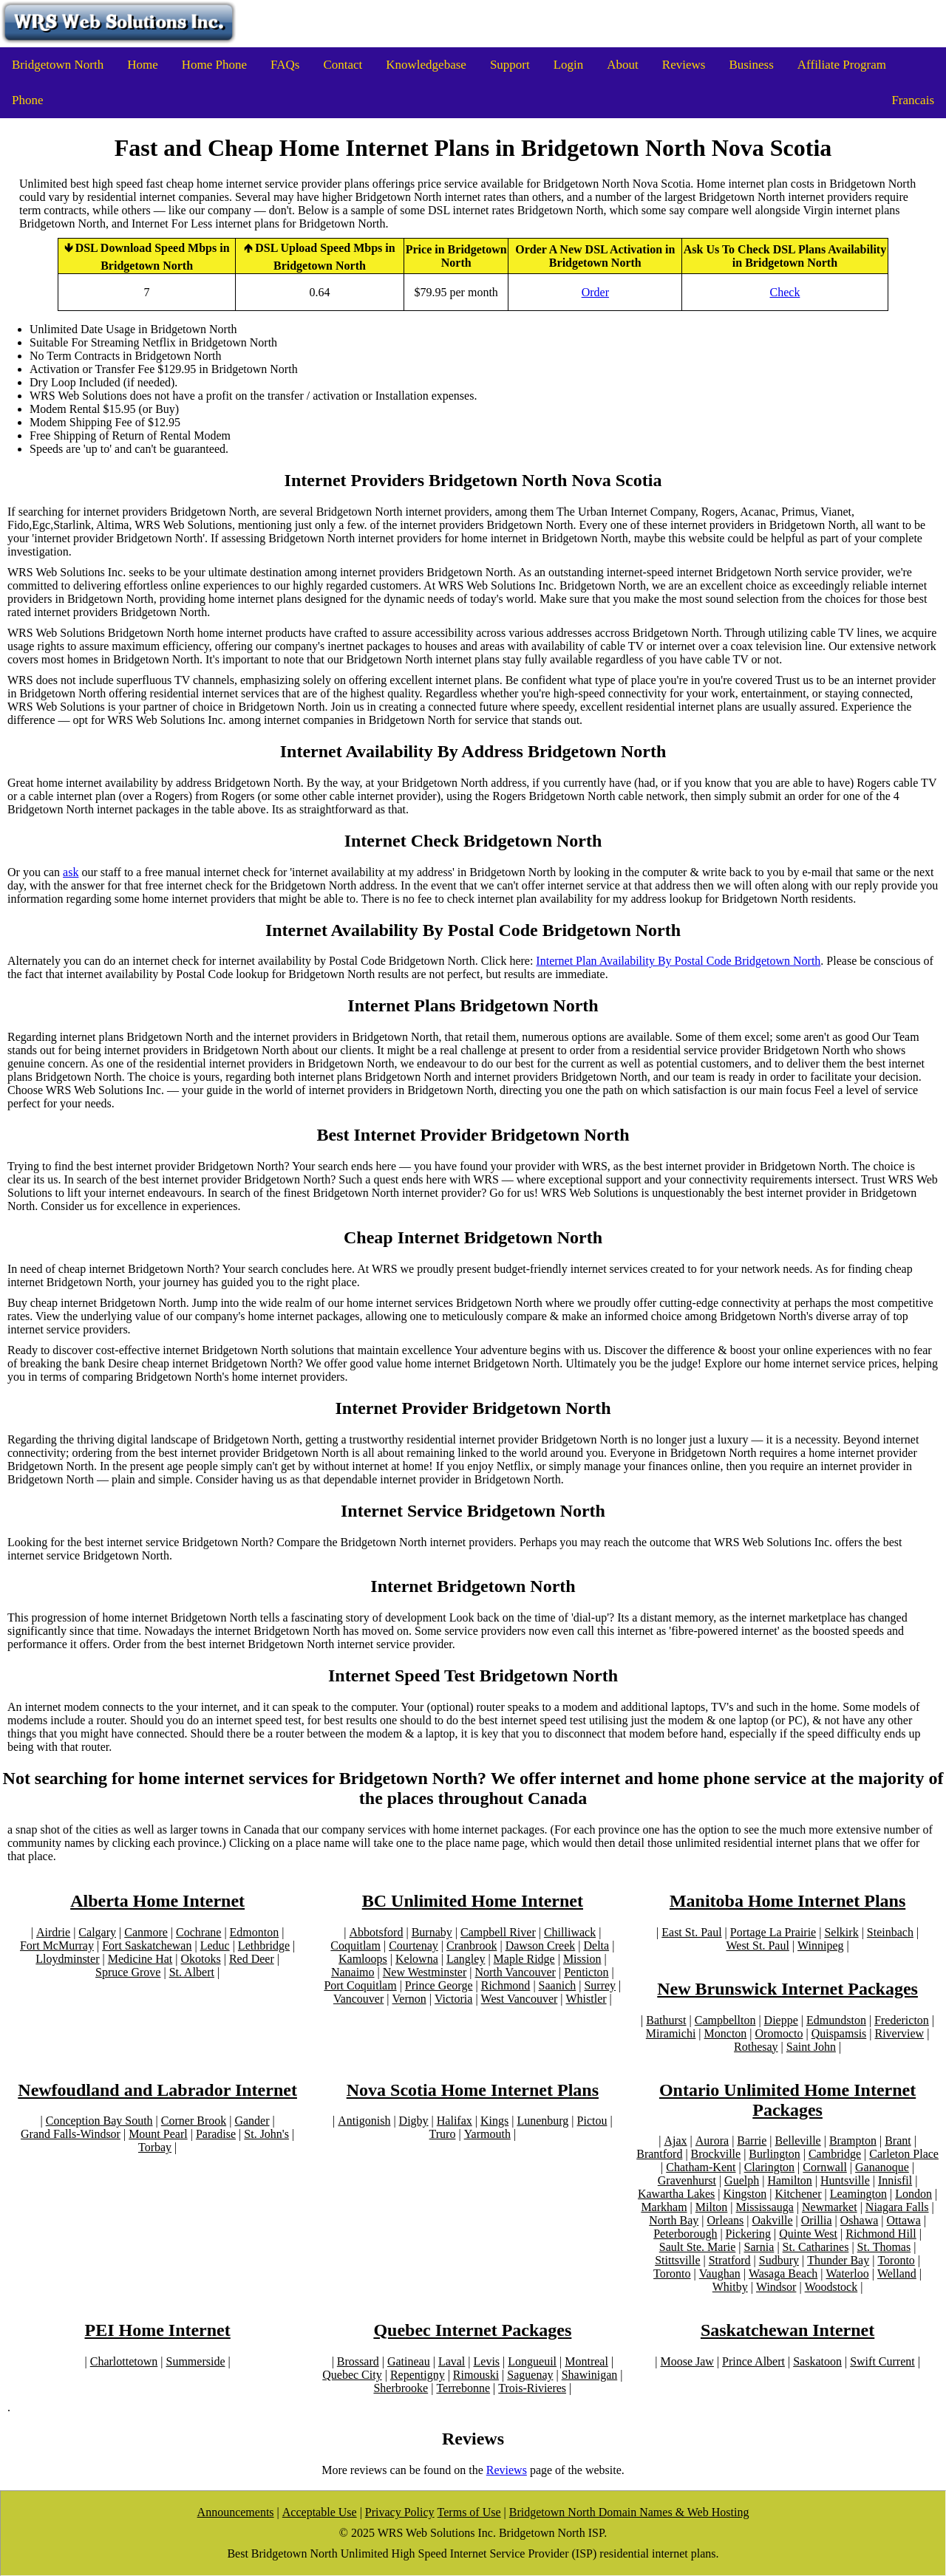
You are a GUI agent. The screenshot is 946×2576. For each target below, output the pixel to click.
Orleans (725, 2220)
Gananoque (882, 2167)
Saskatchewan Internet (787, 2330)
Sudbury (779, 2260)
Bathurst (666, 2020)
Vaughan (720, 2273)
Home (142, 65)
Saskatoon (817, 2361)
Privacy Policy (400, 2512)
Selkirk (841, 1932)
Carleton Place (904, 2154)
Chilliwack (570, 1932)
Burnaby (432, 1932)
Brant (898, 2140)
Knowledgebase (426, 65)
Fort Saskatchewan (146, 1945)
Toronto (895, 2260)
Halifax (454, 2120)
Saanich (557, 1985)
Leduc (215, 1945)
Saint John (811, 2046)
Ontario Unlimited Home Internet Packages (787, 2099)
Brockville (716, 2154)
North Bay (673, 2220)
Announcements (235, 2512)
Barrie (751, 2140)
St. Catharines (816, 2247)
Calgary (97, 1932)
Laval (451, 2361)
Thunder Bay (838, 2260)
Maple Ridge (524, 1959)
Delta (596, 1945)
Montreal (586, 2361)
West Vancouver (519, 1998)
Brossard (358, 2361)
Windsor (776, 2287)
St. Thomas (884, 2247)
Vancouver (358, 1998)
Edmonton (254, 1932)
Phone (28, 100)
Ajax (675, 2140)
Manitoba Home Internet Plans (787, 1900)
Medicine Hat (140, 1959)
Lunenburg (542, 2120)
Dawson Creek (541, 1945)
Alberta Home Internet (157, 1900)
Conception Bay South (99, 2120)
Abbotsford (377, 1932)
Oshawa (859, 2220)
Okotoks (200, 1959)
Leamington (858, 2193)
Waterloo (847, 2273)
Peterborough (685, 2233)
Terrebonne (463, 2388)
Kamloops (362, 1959)
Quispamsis (839, 2033)
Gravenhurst (687, 2180)
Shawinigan (590, 2374)
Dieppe (781, 2020)
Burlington (774, 2154)
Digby (414, 2120)
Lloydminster (67, 1959)
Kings (494, 2120)
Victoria (453, 1998)
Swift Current (882, 2361)
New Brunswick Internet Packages (787, 1988)
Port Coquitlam (360, 1985)
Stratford (730, 2260)
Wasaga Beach (783, 2273)
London (913, 2193)
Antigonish (364, 2120)
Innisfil (895, 2180)
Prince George (439, 1985)
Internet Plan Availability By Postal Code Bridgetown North (678, 960)
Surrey (600, 1985)
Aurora (712, 2140)
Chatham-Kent (700, 2167)
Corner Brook (193, 2120)
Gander (251, 2120)
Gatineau (408, 2361)
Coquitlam (355, 1945)
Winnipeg (820, 1945)
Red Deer (251, 1959)
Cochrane (198, 1932)
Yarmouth (487, 2134)
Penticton (586, 1972)
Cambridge (835, 2154)
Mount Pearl (158, 2134)
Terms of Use (469, 2512)
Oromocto (779, 2033)
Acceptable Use (319, 2512)
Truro (442, 2134)
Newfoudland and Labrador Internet (157, 2090)
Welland (896, 2273)
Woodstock (831, 2287)
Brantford (659, 2154)
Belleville (798, 2140)
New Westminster (425, 1972)
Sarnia (759, 2247)
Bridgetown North (57, 65)
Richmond (506, 1985)
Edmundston (836, 2020)
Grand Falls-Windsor (70, 2134)
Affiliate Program (841, 65)
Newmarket (829, 2207)
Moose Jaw (686, 2361)
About (623, 65)
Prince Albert (753, 2361)
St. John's (266, 2134)
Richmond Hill (880, 2233)
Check (785, 292)
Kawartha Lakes (676, 2193)
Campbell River (498, 1932)
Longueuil (532, 2361)
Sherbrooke (400, 2388)
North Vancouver (514, 1972)
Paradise (216, 2134)
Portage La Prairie (773, 1932)
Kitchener (798, 2193)
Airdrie (53, 1932)
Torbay (154, 2147)
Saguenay (530, 2374)
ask (70, 872)
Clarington (769, 2167)
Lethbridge (264, 1945)
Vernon (409, 1998)
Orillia (816, 2220)
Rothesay (756, 2046)
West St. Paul (757, 1945)
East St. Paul (691, 1932)
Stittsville (677, 2260)
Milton (711, 2207)
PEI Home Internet (157, 2330)
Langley (465, 1959)
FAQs (284, 65)
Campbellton (725, 2020)
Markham (664, 2207)
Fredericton (901, 2020)
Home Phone (214, 65)
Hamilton (789, 2180)
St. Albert (191, 1972)
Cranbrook (471, 1945)
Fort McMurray (57, 1945)
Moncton (725, 2033)
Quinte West (808, 2233)
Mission (582, 1959)
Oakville (772, 2220)
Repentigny (417, 2374)
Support (510, 65)
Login (569, 65)
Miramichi (671, 2033)
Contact (342, 65)
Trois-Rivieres (532, 2388)
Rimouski (476, 2374)
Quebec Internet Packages (472, 2330)
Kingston (745, 2193)
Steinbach (890, 1932)
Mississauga (765, 2207)
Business (751, 65)
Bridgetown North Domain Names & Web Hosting (629, 2512)
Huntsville (845, 2180)
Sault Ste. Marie (697, 2247)
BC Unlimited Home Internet (472, 1900)
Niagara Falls (897, 2207)
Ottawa (904, 2220)
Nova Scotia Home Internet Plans (473, 2090)
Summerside (195, 2361)
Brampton (853, 2140)
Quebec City (351, 2374)
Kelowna (416, 1959)
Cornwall (825, 2167)
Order (595, 292)
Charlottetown (124, 2361)
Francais (912, 100)
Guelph (741, 2180)
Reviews (684, 65)
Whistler (586, 1998)
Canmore (146, 1932)
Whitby (730, 2287)
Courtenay (413, 1945)
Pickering (748, 2233)
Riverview (900, 2033)
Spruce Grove (127, 1972)
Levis (487, 2361)
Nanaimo (353, 1972)
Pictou (592, 2120)
